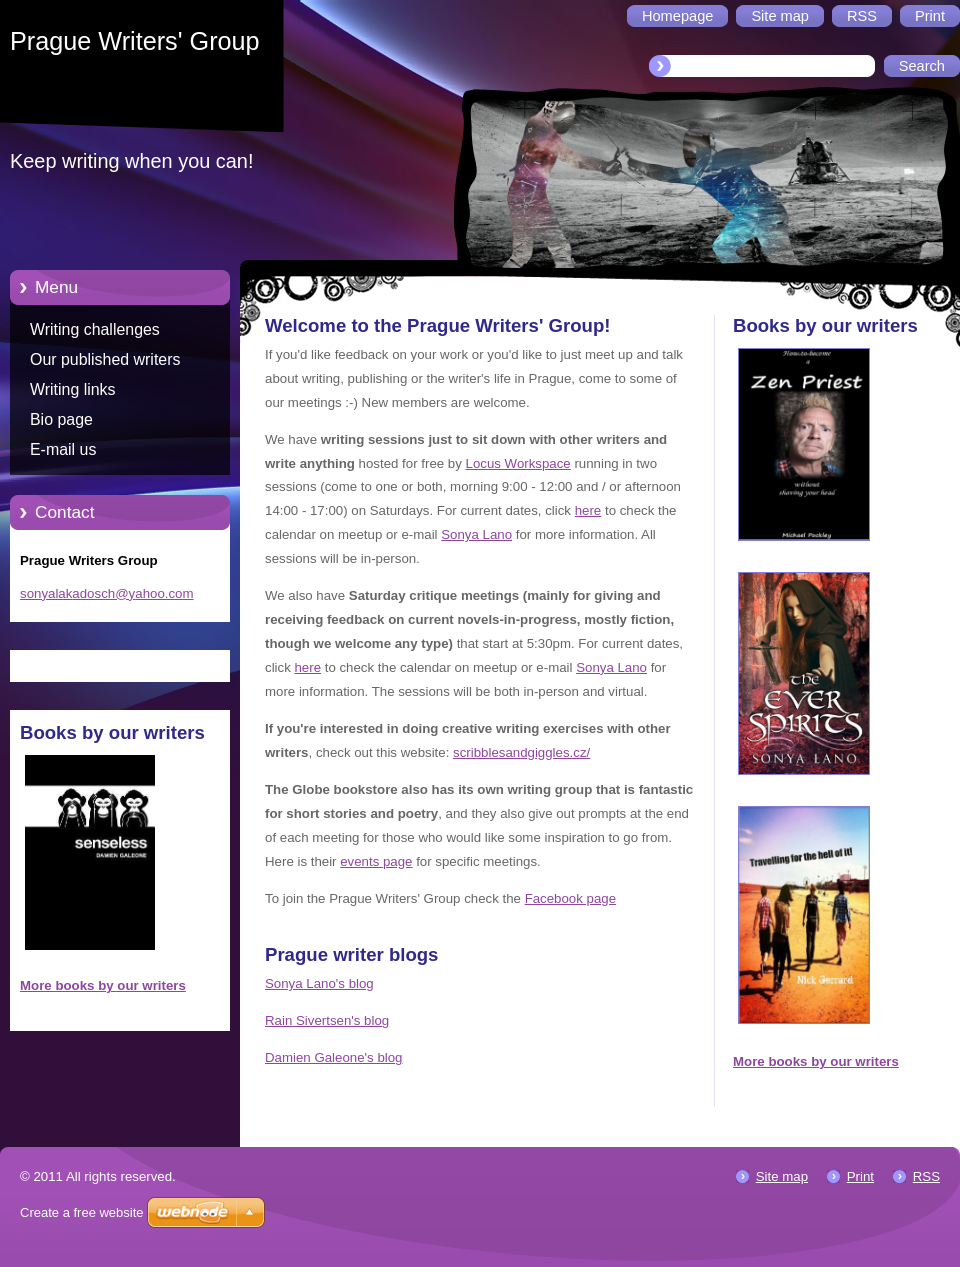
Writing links (73, 389)
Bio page (61, 419)
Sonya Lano (476, 534)
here (588, 510)
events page (376, 861)
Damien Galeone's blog (333, 1057)
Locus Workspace (518, 463)
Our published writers (105, 359)
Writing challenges (95, 329)
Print (860, 1176)
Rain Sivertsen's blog (327, 1020)
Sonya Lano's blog (319, 983)
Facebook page (570, 898)
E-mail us (63, 449)
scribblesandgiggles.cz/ (521, 752)
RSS (926, 1176)
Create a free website (82, 1212)
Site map (782, 1176)
